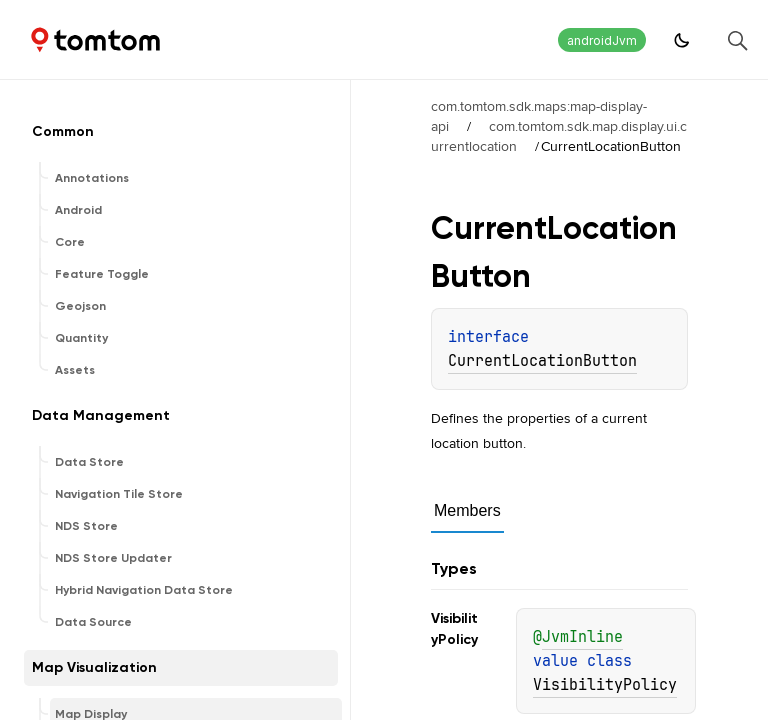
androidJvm (602, 40)
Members (467, 510)
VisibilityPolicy (605, 685)
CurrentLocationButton (542, 361)
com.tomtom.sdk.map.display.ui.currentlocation (559, 136)
